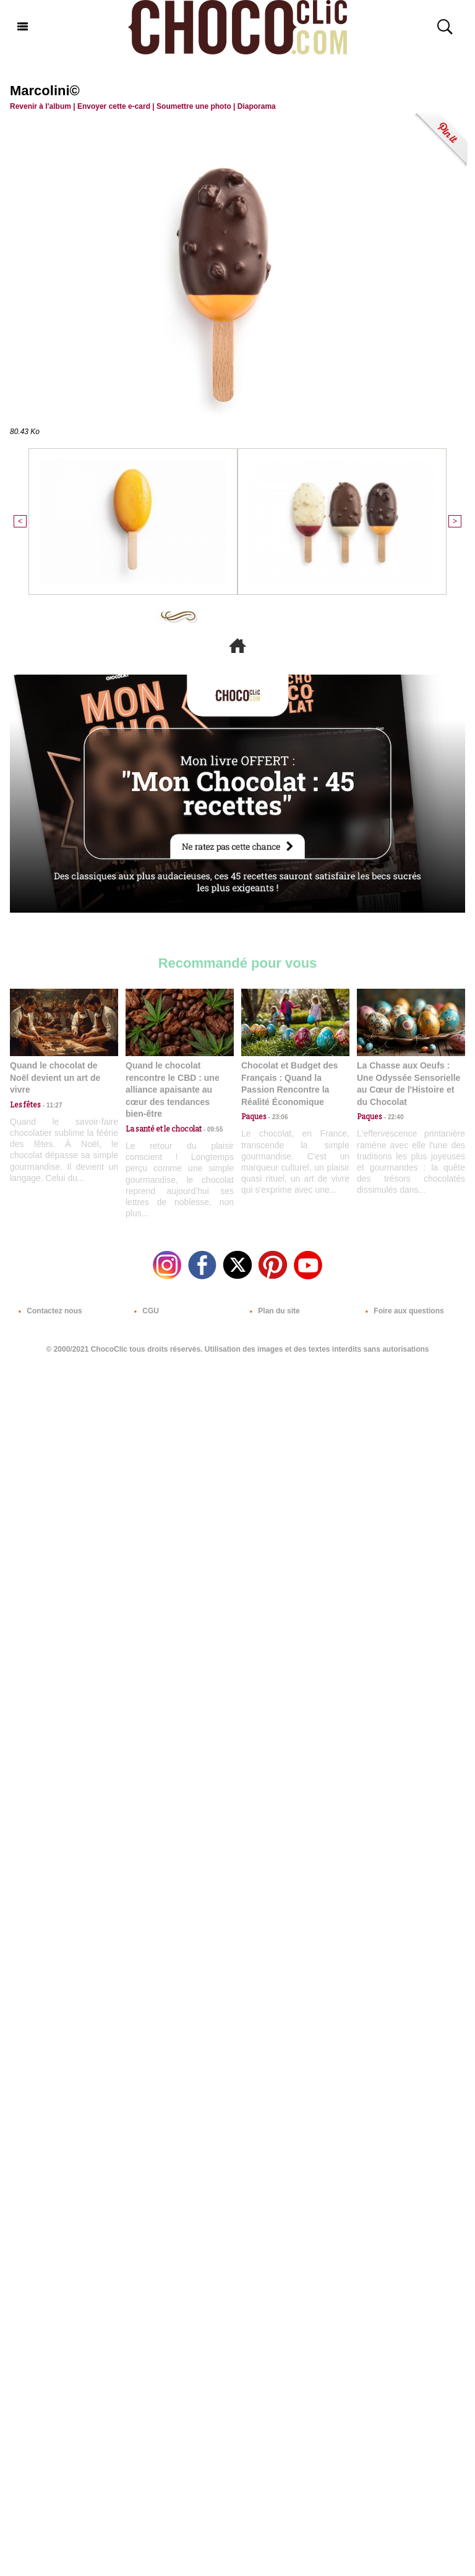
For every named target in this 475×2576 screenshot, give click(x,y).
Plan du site (272, 1311)
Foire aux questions (402, 1311)
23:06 (277, 1117)
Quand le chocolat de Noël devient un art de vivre (55, 1077)
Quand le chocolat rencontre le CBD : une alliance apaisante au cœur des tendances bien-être (173, 1089)
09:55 (212, 1129)
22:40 (392, 1117)
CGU (144, 1311)
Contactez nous (48, 1311)
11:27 (51, 1105)
